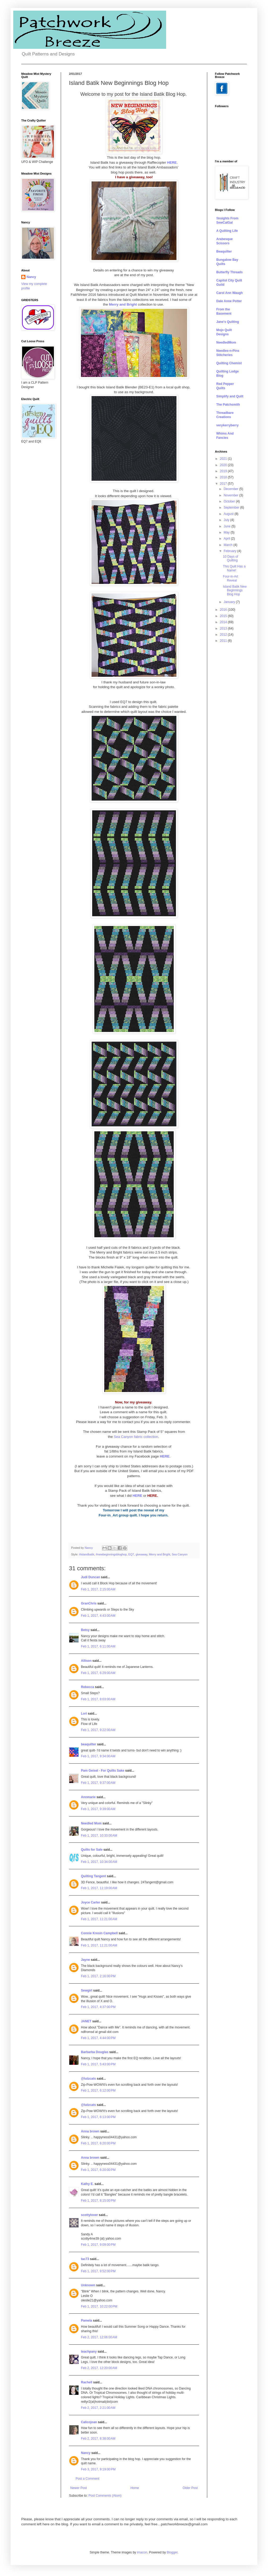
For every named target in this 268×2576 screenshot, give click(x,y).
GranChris (89, 1603)
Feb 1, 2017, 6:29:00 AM (98, 1673)
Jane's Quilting (227, 322)
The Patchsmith (228, 404)
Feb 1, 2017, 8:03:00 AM (98, 1699)
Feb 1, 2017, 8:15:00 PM (98, 2200)
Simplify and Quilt (229, 396)
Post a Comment (87, 2478)
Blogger (172, 2552)
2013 (224, 628)
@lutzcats (88, 2078)
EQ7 (131, 1554)
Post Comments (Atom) (105, 2495)
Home (135, 2488)
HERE (165, 1456)
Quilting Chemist (229, 363)
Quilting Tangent (93, 1876)
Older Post (190, 2488)
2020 (224, 465)
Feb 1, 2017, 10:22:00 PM (99, 2306)
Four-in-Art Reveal (230, 578)
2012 (224, 634)
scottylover (89, 2215)
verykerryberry (227, 425)
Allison (86, 1661)
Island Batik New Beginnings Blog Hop (235, 590)
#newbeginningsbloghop (111, 1554)
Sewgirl (86, 1990)
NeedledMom (226, 342)
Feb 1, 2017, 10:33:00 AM (99, 1835)
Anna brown (90, 2131)
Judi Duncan (90, 1577)
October (230, 501)
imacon (142, 2552)
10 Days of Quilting (230, 558)
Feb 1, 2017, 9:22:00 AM (98, 1730)
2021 (224, 459)
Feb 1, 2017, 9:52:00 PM (98, 2271)
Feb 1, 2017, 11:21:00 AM (99, 1919)
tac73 (85, 2259)
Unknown (88, 2285)
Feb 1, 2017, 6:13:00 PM (98, 2117)
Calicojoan (89, 2422)
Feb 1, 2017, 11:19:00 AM (99, 1888)
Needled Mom (91, 1823)
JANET (86, 2021)
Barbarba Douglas (94, 2052)
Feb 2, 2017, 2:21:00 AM (98, 2408)
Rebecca (87, 1687)
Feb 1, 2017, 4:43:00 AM (98, 1615)
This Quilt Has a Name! (234, 568)
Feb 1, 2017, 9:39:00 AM (98, 1809)
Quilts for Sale (91, 1849)
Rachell (86, 2382)
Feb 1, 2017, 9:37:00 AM (98, 1783)
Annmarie (88, 1797)
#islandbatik (86, 1554)
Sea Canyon (179, 1554)
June (227, 526)
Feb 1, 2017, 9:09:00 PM (98, 2245)
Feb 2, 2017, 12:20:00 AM (99, 2368)
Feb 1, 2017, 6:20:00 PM (98, 2143)
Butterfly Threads (229, 272)
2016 (224, 610)
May (227, 532)
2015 (224, 616)
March (229, 545)
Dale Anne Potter (229, 301)
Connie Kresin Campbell (99, 1933)
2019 (224, 471)
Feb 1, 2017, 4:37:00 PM (98, 2007)
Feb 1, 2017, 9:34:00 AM (98, 1756)
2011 (224, 641)
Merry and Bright (159, 1554)
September (232, 507)
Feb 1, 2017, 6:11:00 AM (98, 1646)
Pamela (86, 2320)
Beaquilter (224, 251)
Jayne (85, 1960)
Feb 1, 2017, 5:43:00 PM (98, 2064)
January (230, 602)
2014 (224, 622)
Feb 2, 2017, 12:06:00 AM (99, 2337)
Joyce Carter (90, 1902)
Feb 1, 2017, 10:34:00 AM (99, 1862)
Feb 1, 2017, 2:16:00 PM (98, 1976)
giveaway (141, 1554)
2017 (224, 483)
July (227, 520)
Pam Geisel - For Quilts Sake (102, 1770)
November (231, 495)
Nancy (85, 2453)
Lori (84, 1713)
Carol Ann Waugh (229, 293)
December (231, 489)
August (229, 514)
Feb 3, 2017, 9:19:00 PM (98, 2469)
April (227, 538)
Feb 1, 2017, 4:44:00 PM (98, 2038)
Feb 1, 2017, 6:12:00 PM (98, 2090)
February (230, 551)
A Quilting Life (227, 231)
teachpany (89, 2351)
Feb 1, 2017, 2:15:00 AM (98, 1589)
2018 (224, 477)
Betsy (85, 1630)
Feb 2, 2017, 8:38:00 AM (98, 2438)
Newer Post (78, 2488)
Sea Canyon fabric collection (136, 1437)
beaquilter (88, 1744)
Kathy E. (87, 2184)
